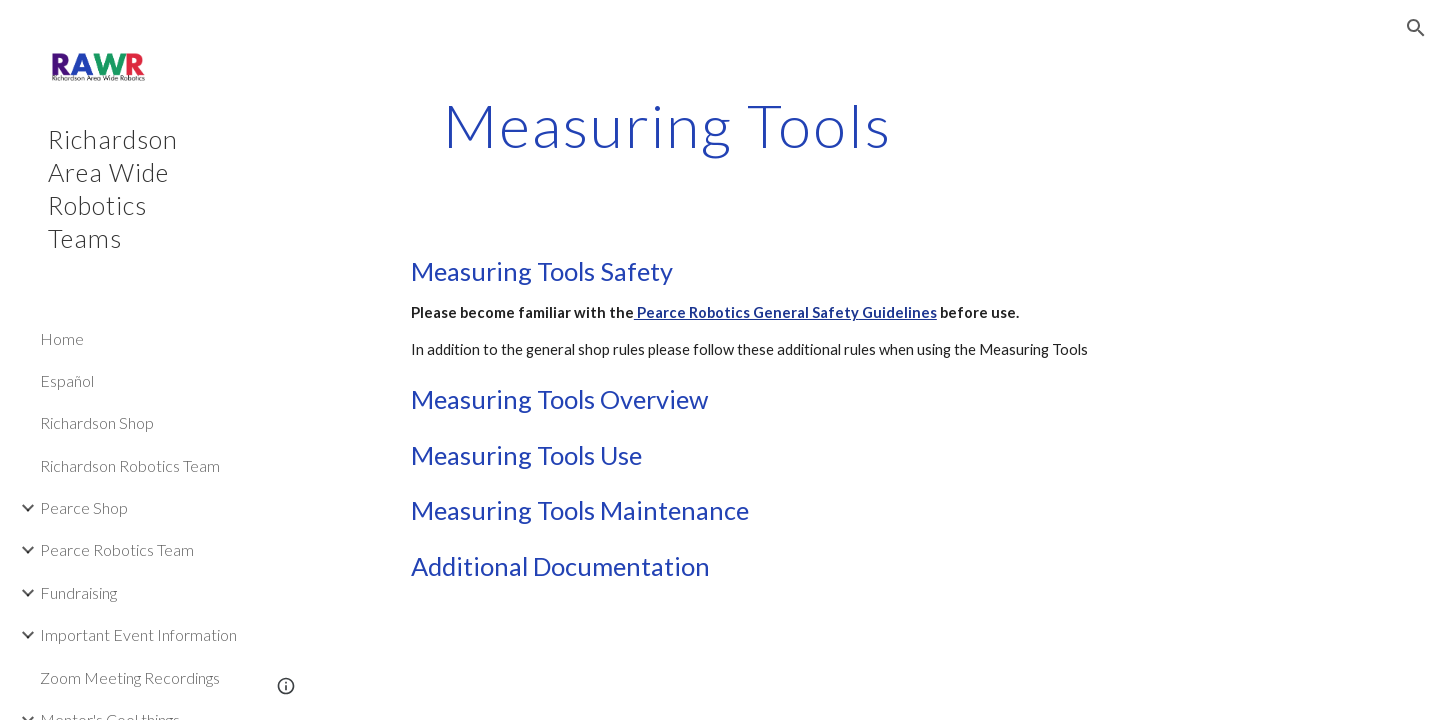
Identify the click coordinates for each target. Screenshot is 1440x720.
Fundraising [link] (78, 592)
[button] (1416, 28)
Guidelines (898, 312)
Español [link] (67, 380)
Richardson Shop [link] (97, 422)
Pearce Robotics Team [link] (117, 549)
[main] (667, 125)
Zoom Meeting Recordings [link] (130, 677)
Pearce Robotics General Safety (746, 312)
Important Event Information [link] (138, 634)
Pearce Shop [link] (84, 507)
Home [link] (62, 338)
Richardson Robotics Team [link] (130, 465)
